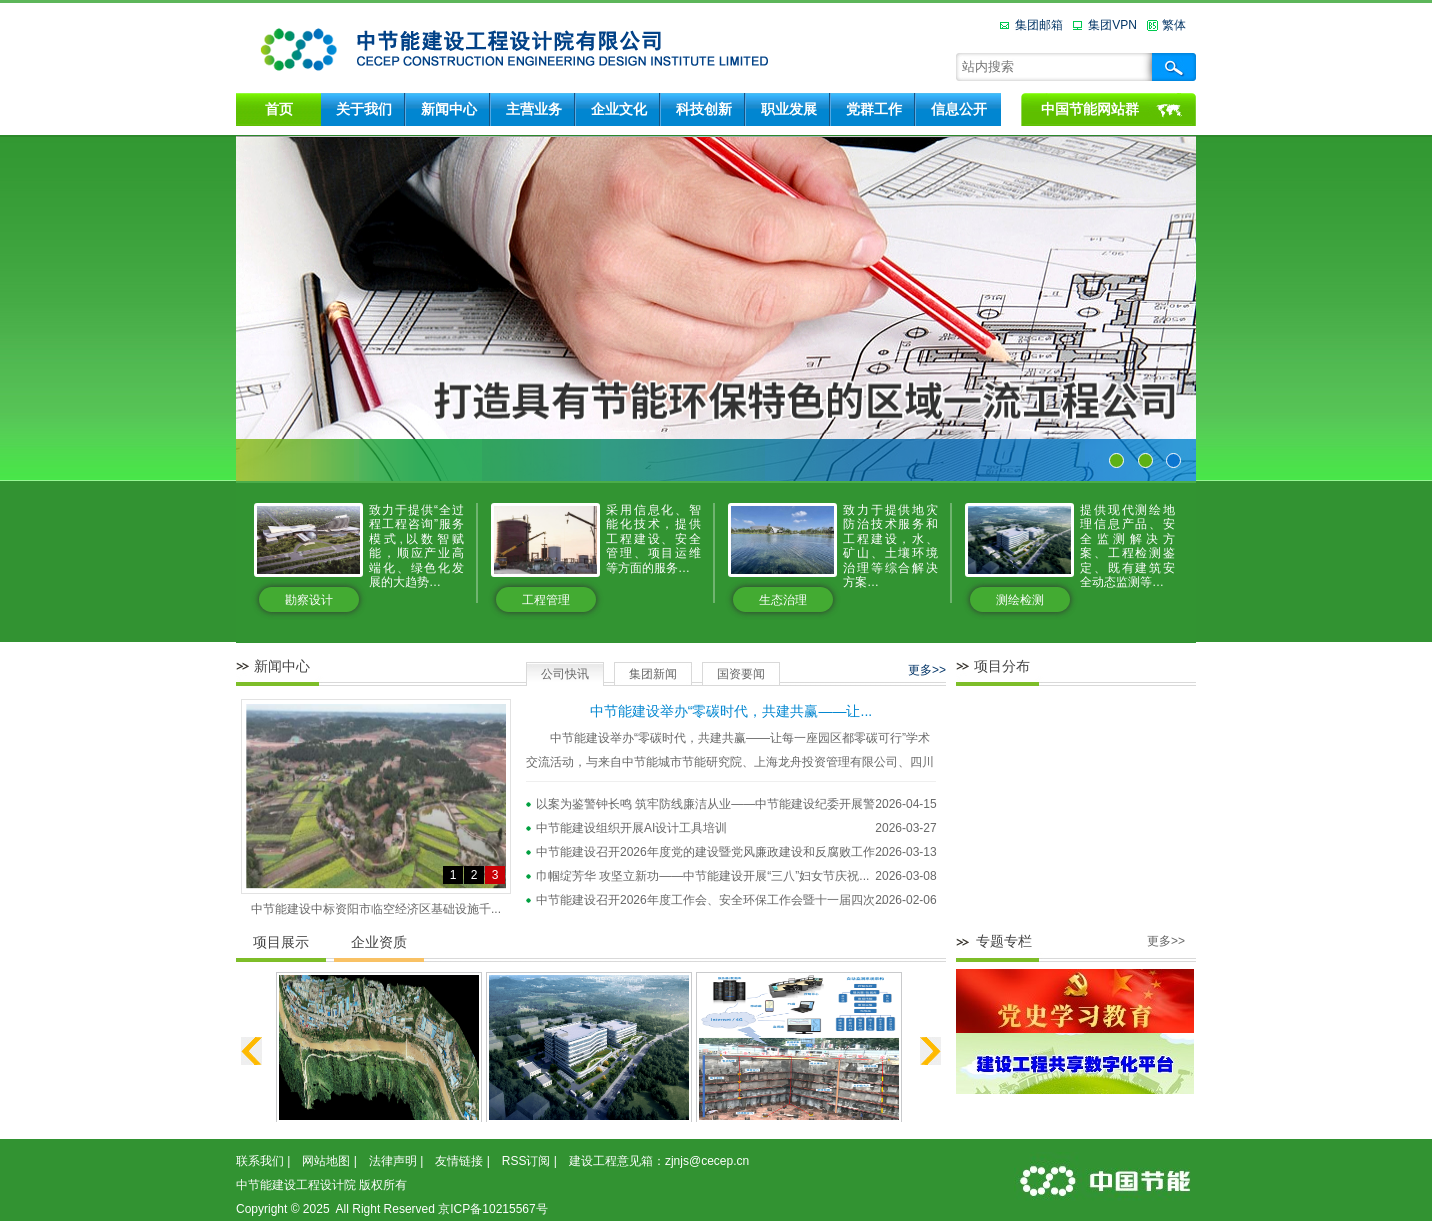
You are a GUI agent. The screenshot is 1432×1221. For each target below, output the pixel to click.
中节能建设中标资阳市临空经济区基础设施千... (376, 909)
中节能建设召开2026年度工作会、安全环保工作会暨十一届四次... (710, 900)
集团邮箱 (1039, 25)
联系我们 (260, 1161)
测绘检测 (1020, 600)
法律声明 (393, 1161)
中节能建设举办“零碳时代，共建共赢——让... (731, 711)
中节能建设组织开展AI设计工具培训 (631, 828)
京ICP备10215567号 (492, 1209)
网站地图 (326, 1161)
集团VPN (1112, 25)
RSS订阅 (526, 1161)
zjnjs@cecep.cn (707, 1161)
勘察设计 (309, 600)
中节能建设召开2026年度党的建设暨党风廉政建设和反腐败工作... (710, 852)
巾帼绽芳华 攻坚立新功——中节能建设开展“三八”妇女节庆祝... (702, 876)
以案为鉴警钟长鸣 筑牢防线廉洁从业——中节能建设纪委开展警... (710, 804)
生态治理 (783, 600)
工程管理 (546, 600)
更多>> (927, 670)
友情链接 (459, 1161)
